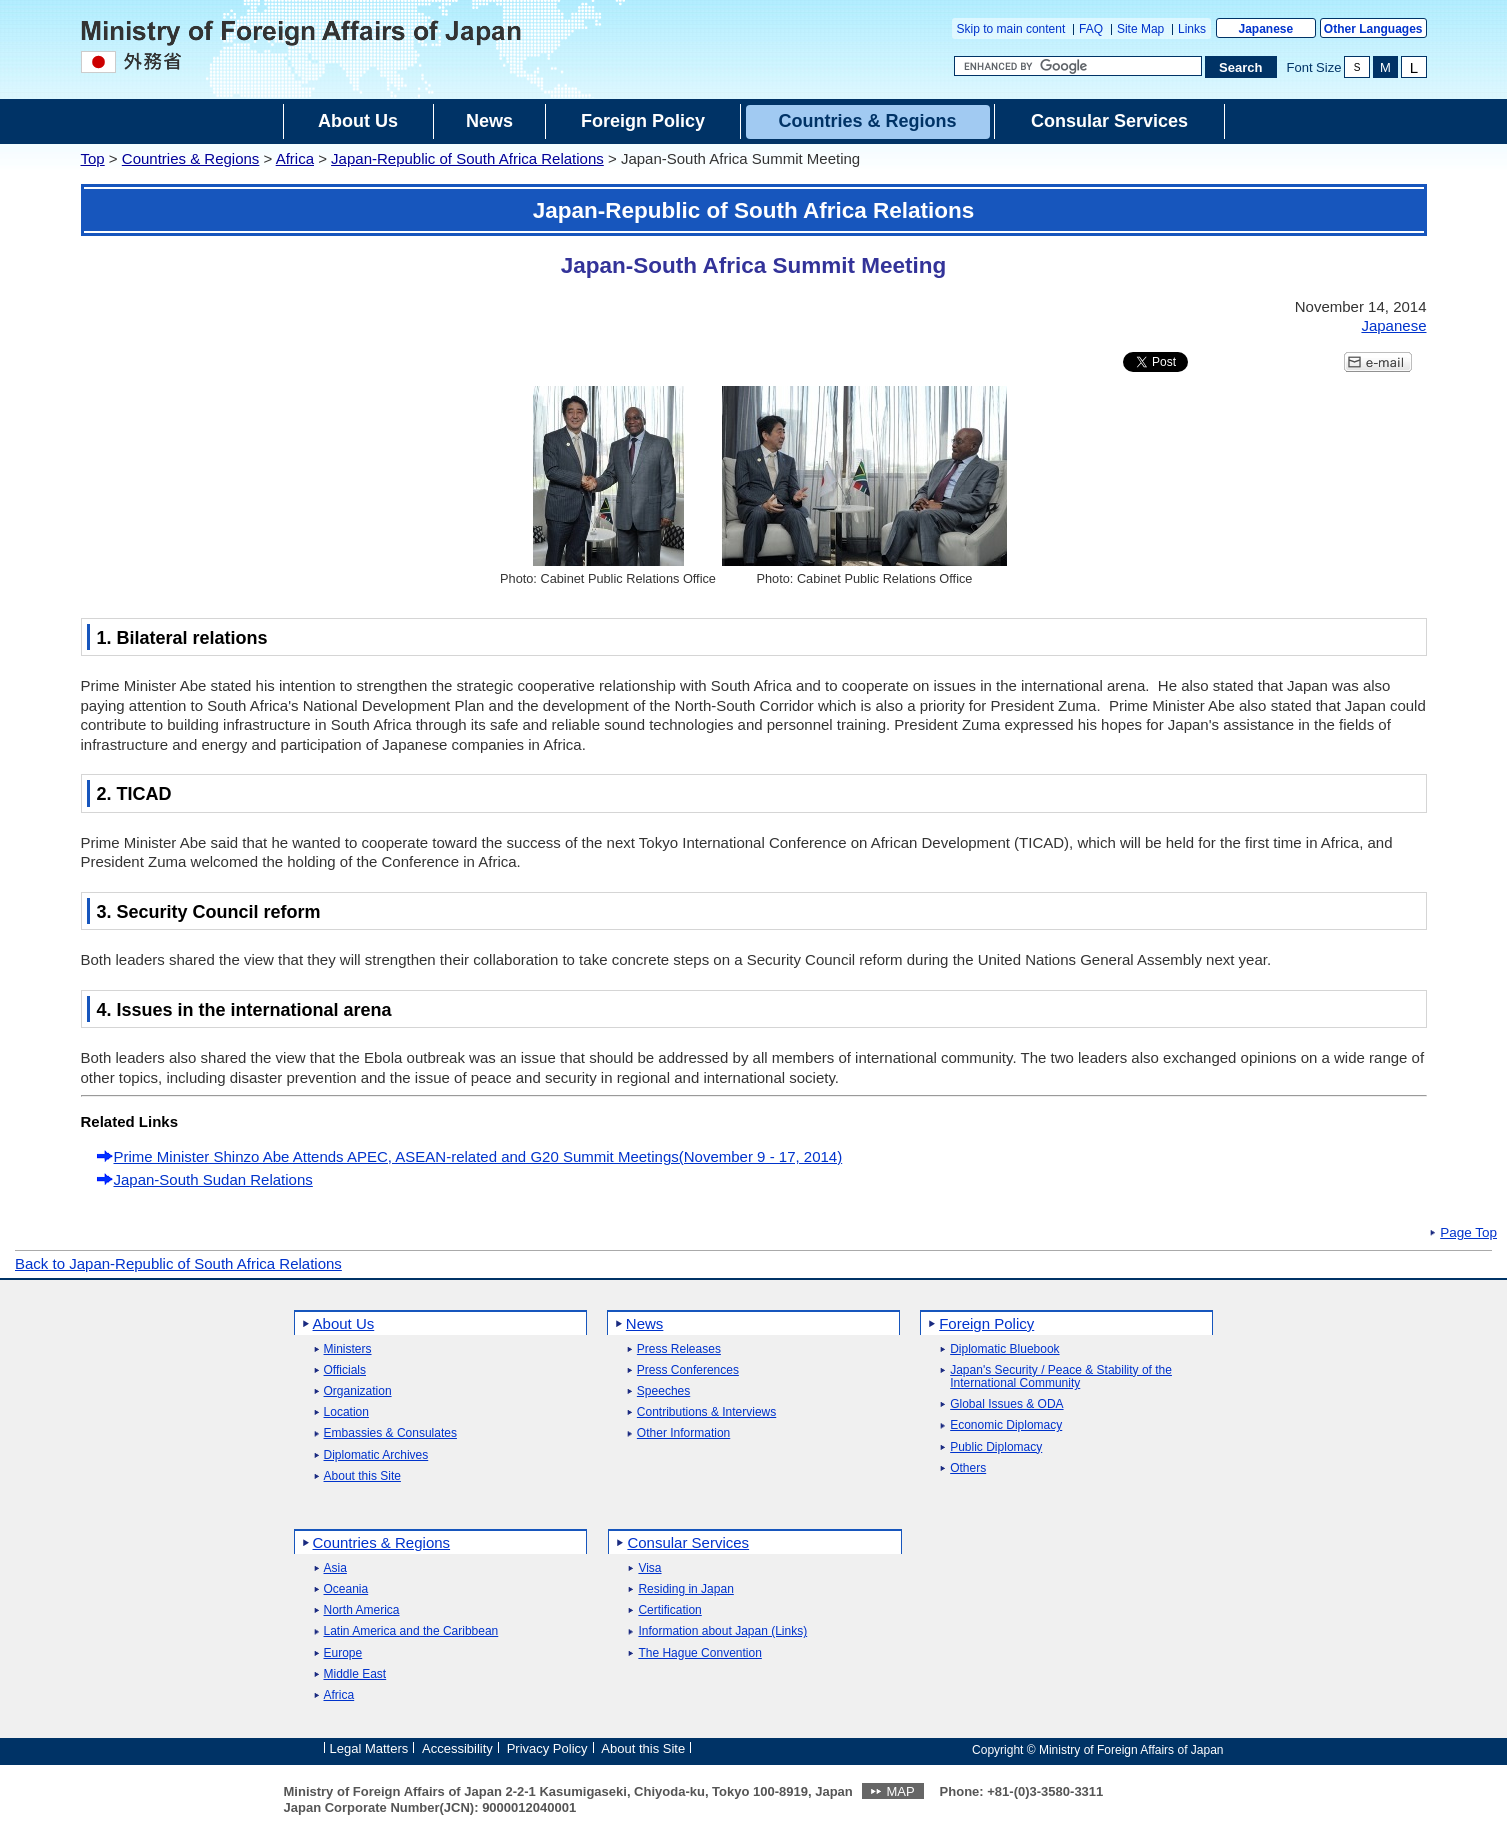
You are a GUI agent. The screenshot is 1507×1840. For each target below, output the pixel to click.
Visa (649, 1568)
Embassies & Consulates (390, 1433)
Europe (343, 1653)
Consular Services (688, 1542)
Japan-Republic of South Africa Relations (467, 158)
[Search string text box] (1078, 66)
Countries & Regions (191, 158)
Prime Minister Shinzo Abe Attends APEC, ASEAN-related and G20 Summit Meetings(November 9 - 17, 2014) (478, 1156)
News (645, 1323)
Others (968, 1468)
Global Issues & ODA (1006, 1404)
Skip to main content (1011, 29)
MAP (900, 1791)
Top (93, 158)
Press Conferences (688, 1370)
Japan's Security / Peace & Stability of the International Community (1061, 1377)
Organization (358, 1391)
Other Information (683, 1433)
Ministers (348, 1349)
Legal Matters (369, 1748)
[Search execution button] (1241, 67)
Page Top (1468, 1233)
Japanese (1265, 29)
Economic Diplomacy (1006, 1425)
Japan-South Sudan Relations (213, 1179)
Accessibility (457, 1748)
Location (346, 1412)
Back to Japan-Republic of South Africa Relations (178, 1263)
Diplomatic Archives (376, 1455)
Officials (345, 1370)
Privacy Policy (547, 1748)
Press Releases (679, 1349)
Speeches (663, 1391)
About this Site (362, 1476)
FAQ (1091, 29)
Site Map (1140, 29)
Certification (669, 1610)
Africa (295, 158)
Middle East (355, 1674)
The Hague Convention (699, 1653)
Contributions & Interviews (706, 1412)
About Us (344, 1323)
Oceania (346, 1589)
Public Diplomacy (996, 1447)
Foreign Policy (986, 1323)
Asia (335, 1568)
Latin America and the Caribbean (411, 1631)
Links (1192, 29)
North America (362, 1610)
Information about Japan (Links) (722, 1631)
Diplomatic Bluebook (1004, 1349)
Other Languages (1373, 29)
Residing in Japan (685, 1589)
